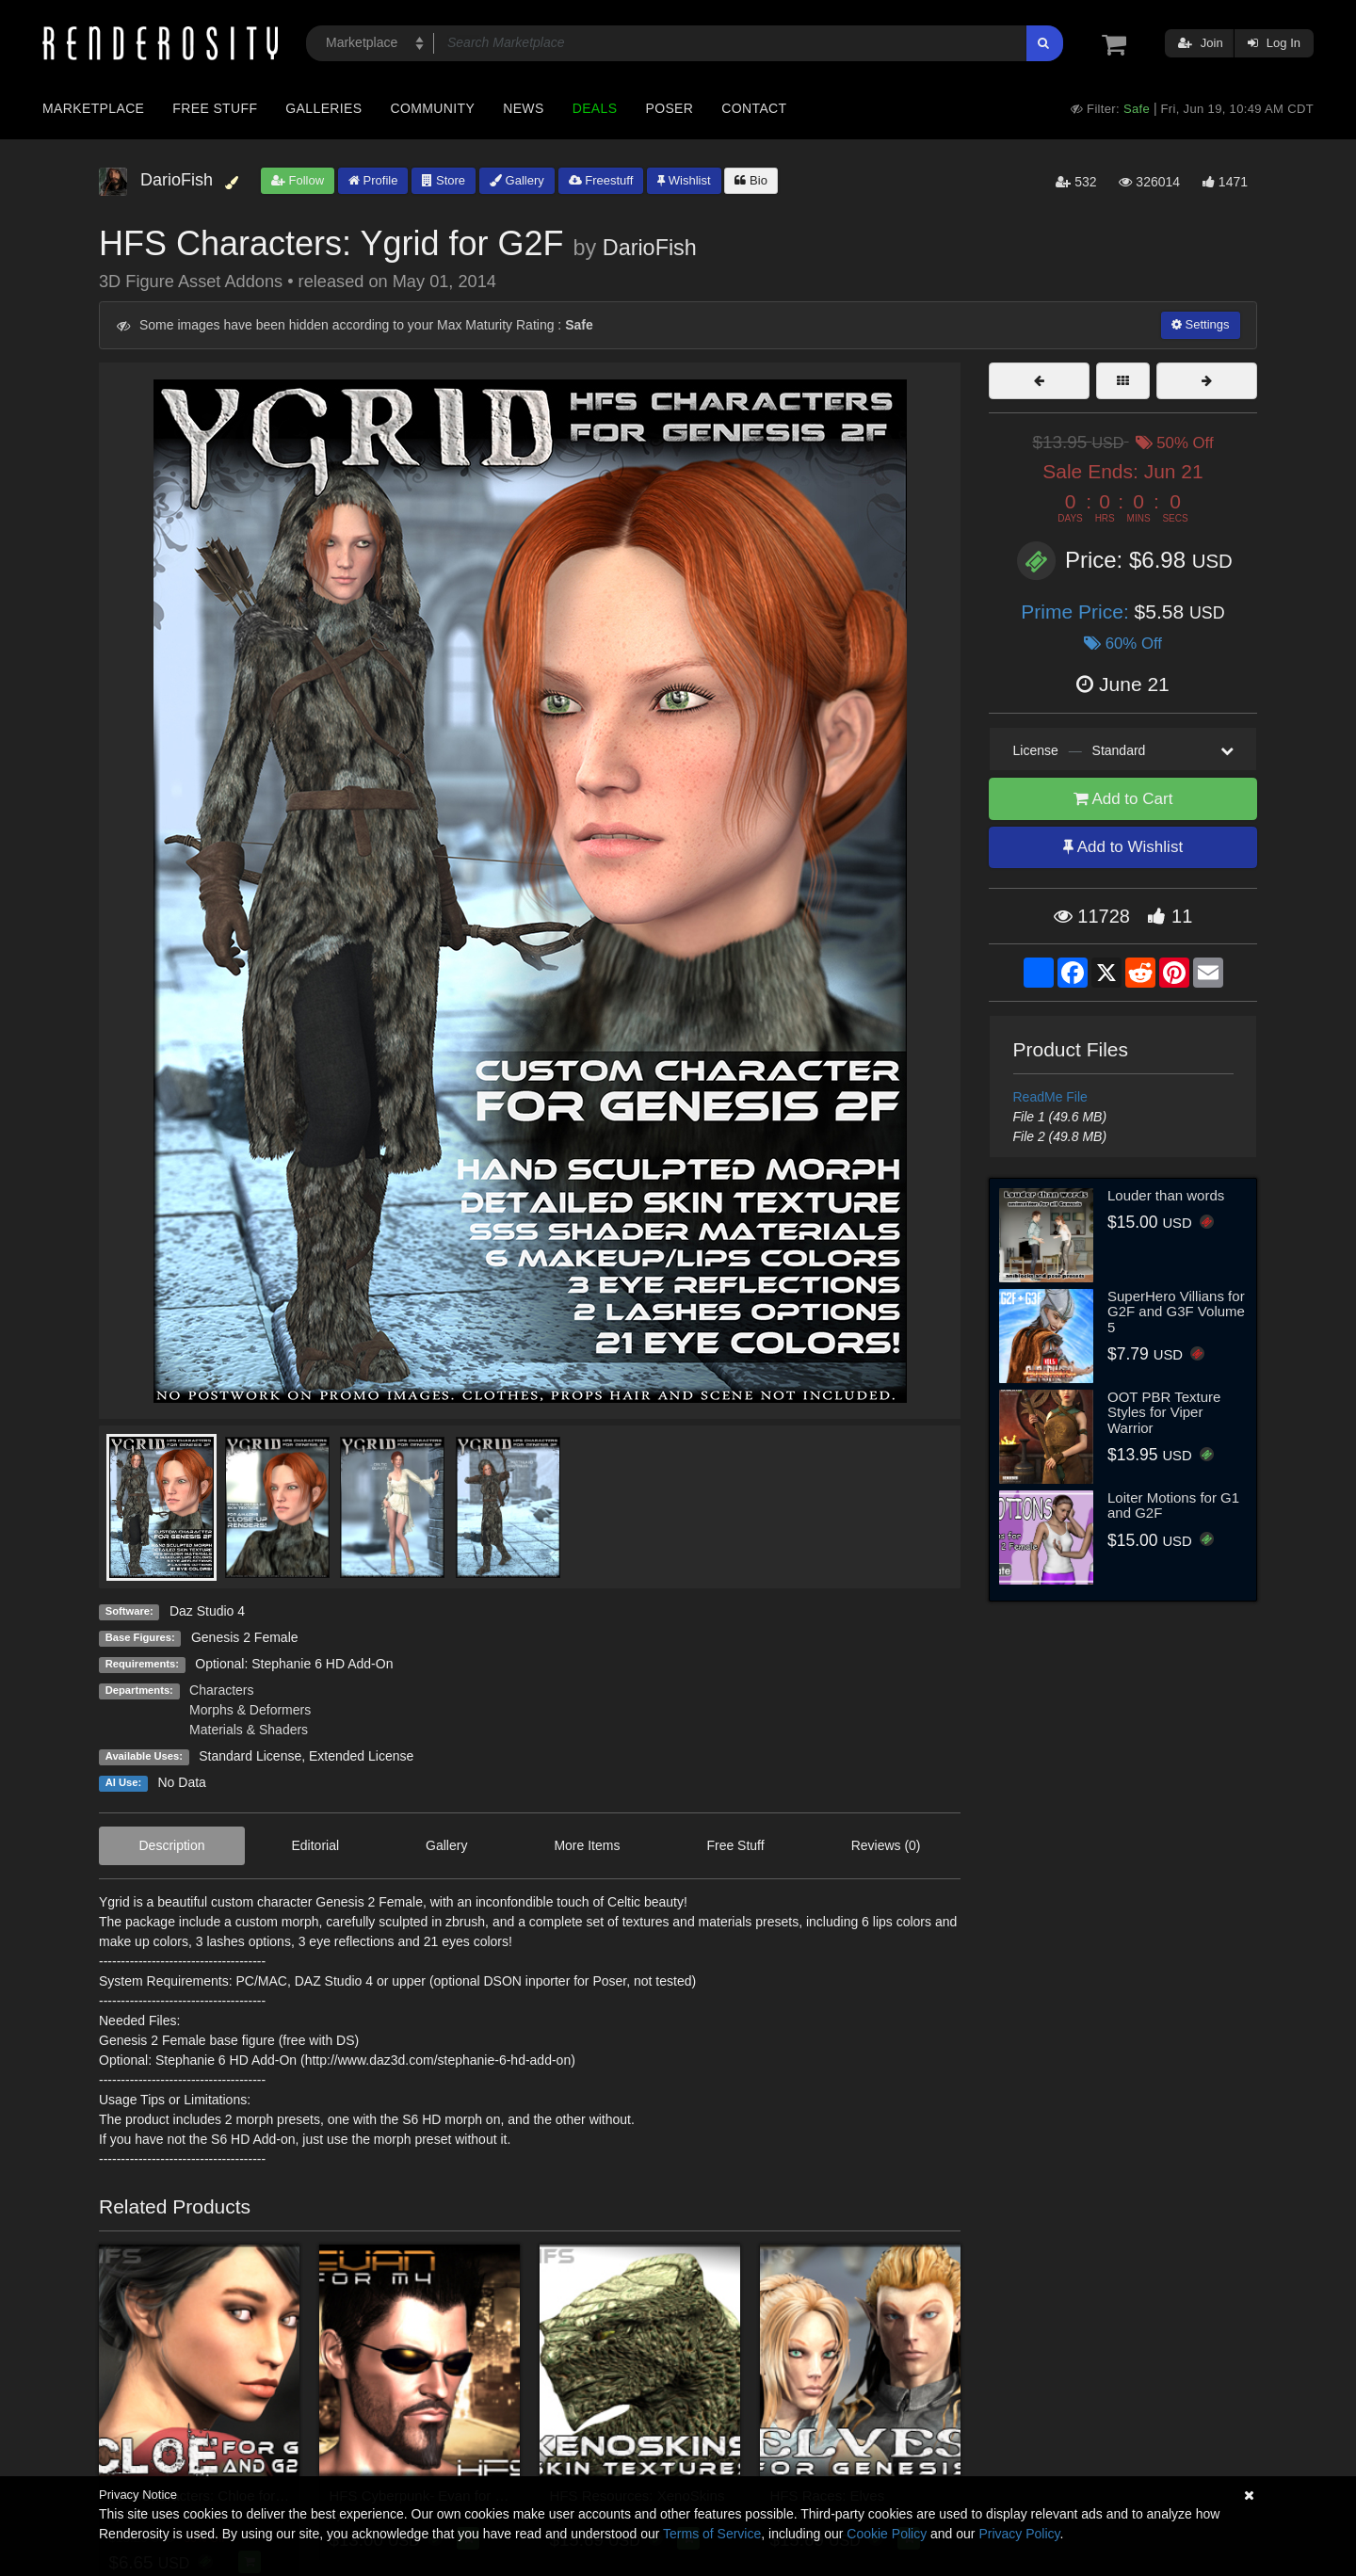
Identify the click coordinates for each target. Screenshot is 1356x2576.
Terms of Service (712, 2533)
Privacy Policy (1018, 2533)
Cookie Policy (887, 2533)
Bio (750, 180)
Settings (1200, 324)
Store (443, 180)
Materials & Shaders (248, 1729)
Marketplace (93, 108)
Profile (372, 180)
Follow (297, 180)
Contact (753, 108)
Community (433, 108)
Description (171, 1845)
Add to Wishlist (1123, 847)
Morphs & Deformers (250, 1709)
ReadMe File (1050, 1096)
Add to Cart (1123, 799)
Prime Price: (1077, 611)
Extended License (361, 1755)
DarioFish (650, 247)
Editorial (316, 1845)
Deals (595, 108)
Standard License (250, 1755)
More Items (587, 1845)
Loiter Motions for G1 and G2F (1173, 1505)
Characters (221, 1690)
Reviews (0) (886, 1845)
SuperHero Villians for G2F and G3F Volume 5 (1176, 1311)
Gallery (517, 180)
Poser (669, 108)
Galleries (323, 108)
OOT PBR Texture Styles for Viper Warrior (1163, 1412)
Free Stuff (214, 108)
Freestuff (601, 180)
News (523, 108)
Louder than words (1165, 1195)
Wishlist (683, 180)
